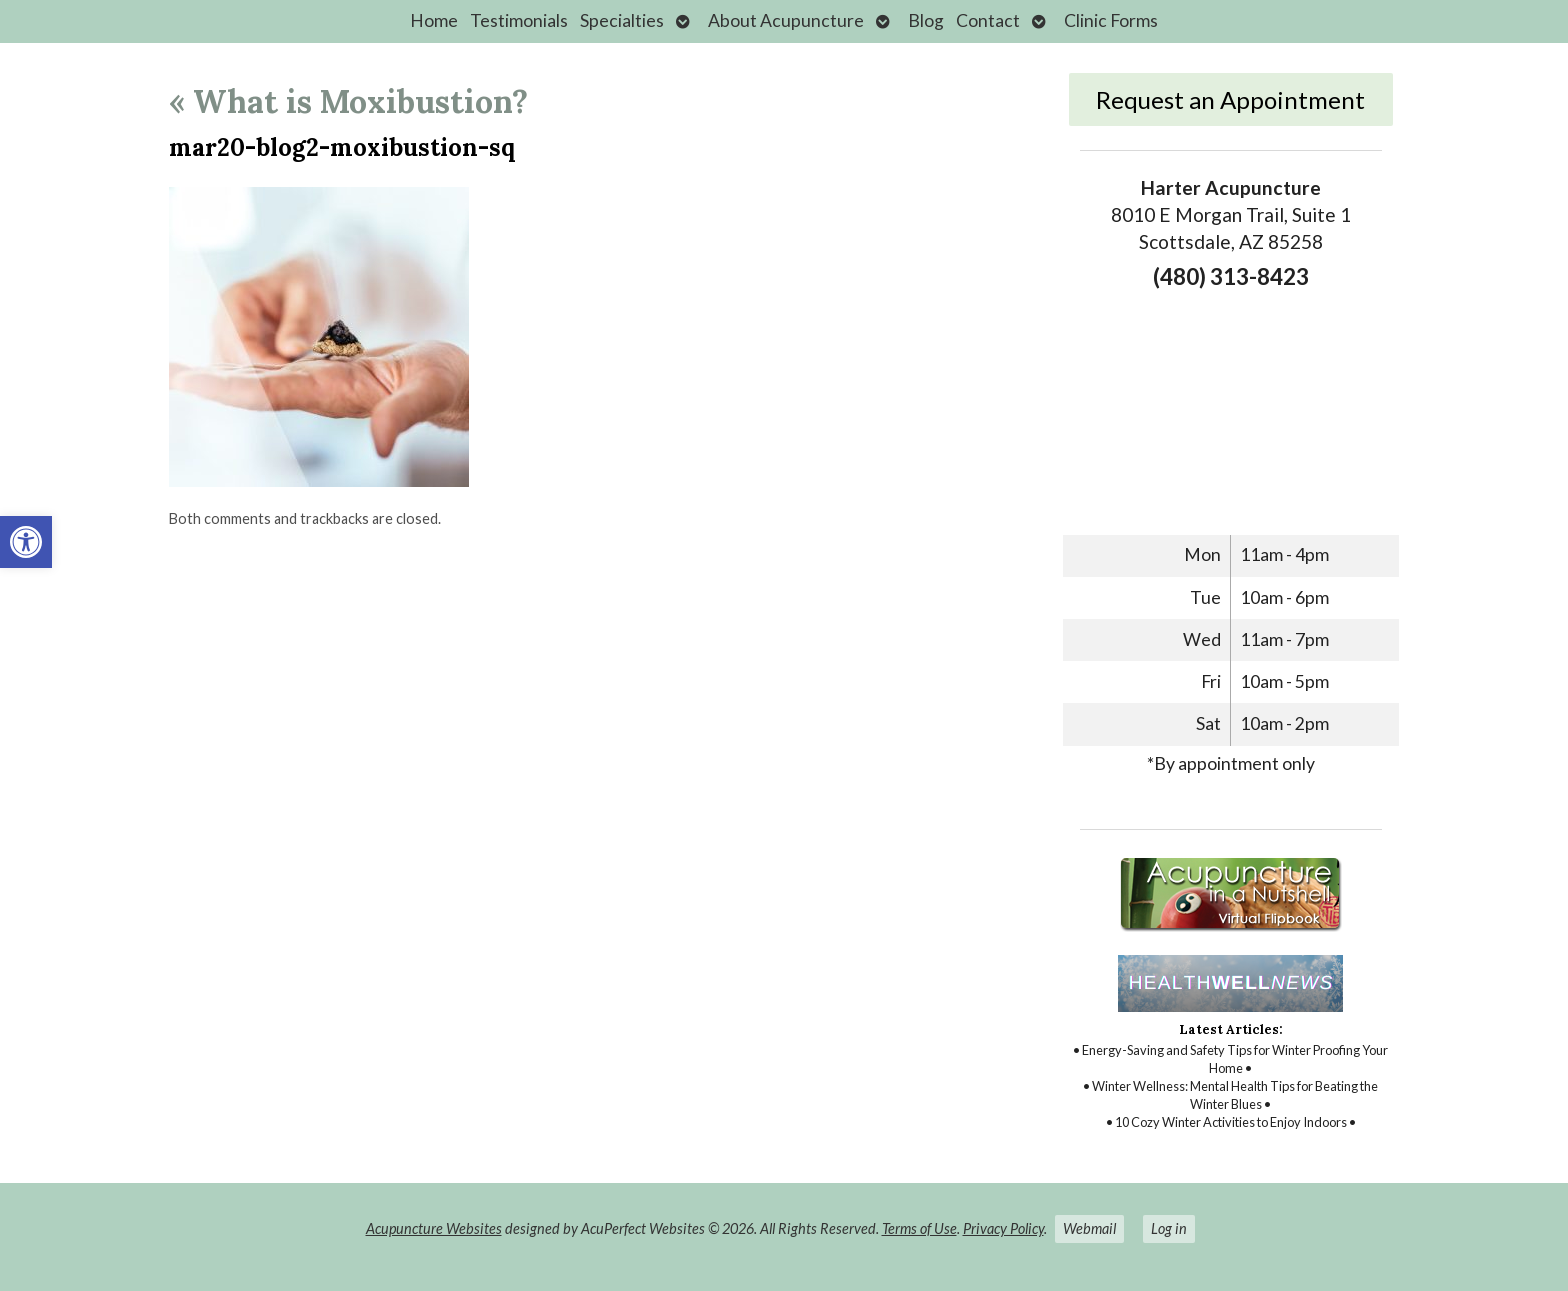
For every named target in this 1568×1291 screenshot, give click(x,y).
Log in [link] (1169, 1228)
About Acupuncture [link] (786, 20)
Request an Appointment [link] (1230, 99)
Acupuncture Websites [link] (434, 1228)
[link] (26, 542)
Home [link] (434, 20)
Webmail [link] (1089, 1228)
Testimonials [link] (519, 20)
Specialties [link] (622, 20)
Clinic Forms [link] (1111, 20)
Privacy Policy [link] (1003, 1228)
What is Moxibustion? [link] (348, 101)
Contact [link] (988, 20)
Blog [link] (926, 20)
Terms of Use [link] (919, 1228)
